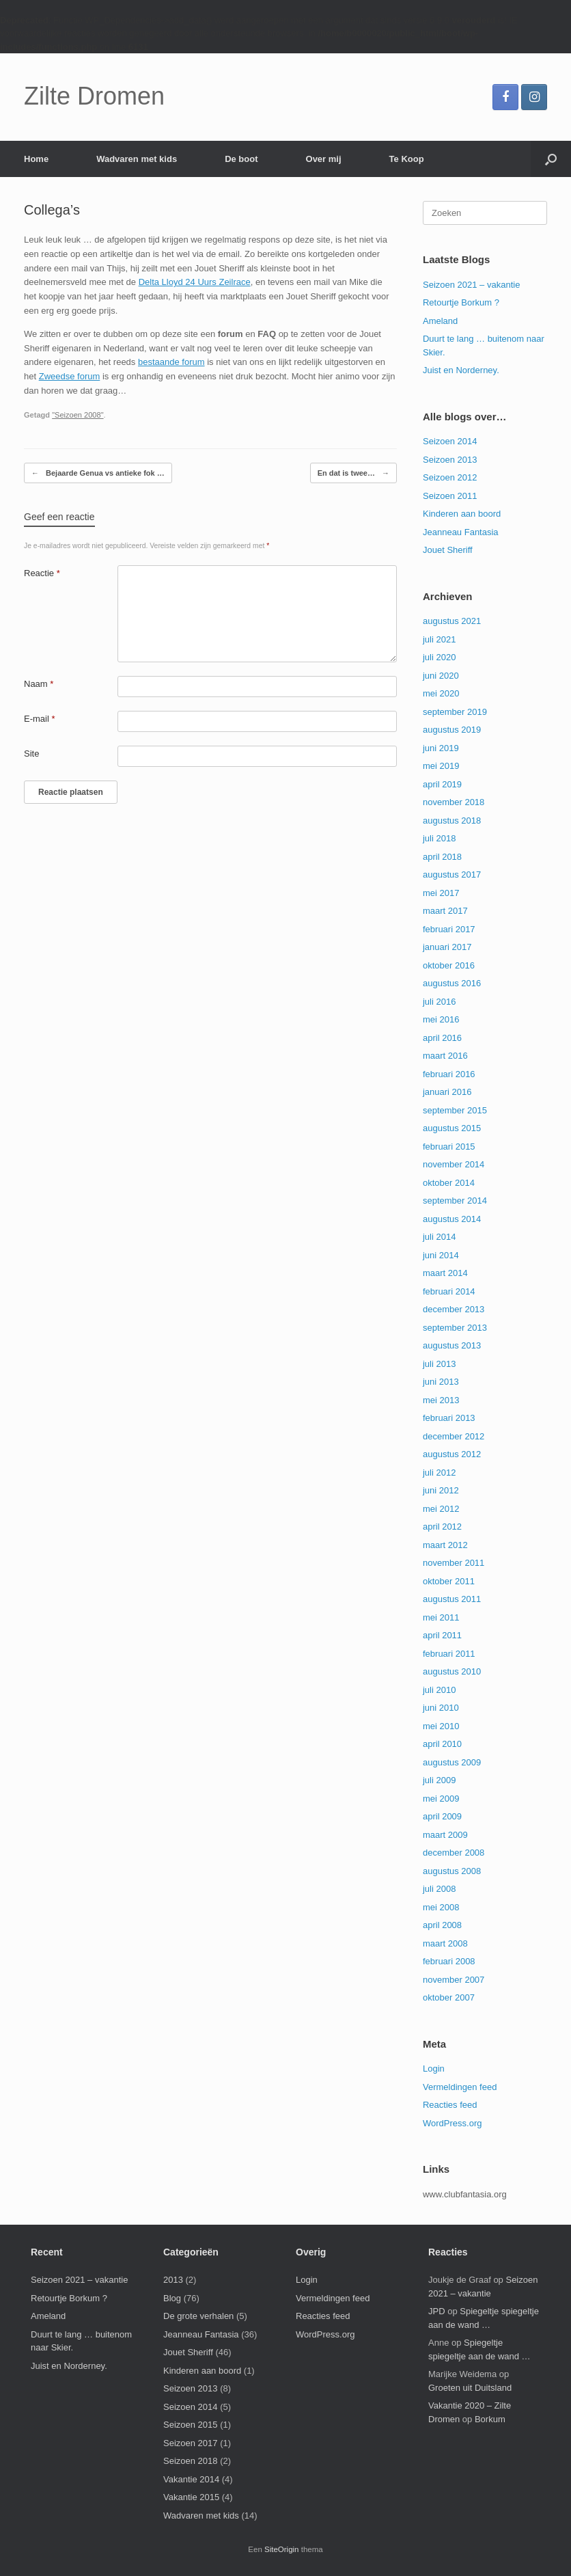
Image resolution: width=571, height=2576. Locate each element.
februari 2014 (449, 1291)
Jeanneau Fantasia (461, 532)
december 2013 (453, 1309)
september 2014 (455, 1200)
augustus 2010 (452, 1671)
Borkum (490, 2419)
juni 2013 (441, 1382)
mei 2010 (441, 1726)
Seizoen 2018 (190, 2461)
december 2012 (453, 1436)
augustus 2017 (452, 874)
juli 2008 (439, 1889)
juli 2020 (439, 657)
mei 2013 (441, 1400)
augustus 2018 (452, 820)
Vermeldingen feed (460, 2087)
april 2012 (442, 1526)
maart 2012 (445, 1545)
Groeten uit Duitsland (470, 2388)
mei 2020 (441, 693)
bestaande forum (171, 362)
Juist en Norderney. (461, 370)
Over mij (324, 159)
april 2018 (442, 857)
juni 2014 (441, 1255)
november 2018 (453, 802)
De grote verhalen (198, 2316)
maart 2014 (445, 1273)
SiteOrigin (281, 2549)
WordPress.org (452, 2123)
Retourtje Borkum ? (461, 302)
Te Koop (406, 159)
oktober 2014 (449, 1183)
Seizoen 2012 (450, 477)
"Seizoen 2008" (77, 415)
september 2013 (455, 1328)
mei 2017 (441, 893)
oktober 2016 (449, 965)
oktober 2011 (449, 1581)
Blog (172, 2298)
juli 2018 (439, 838)
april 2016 (442, 1038)
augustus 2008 (452, 1871)
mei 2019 (441, 766)
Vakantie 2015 (191, 2497)
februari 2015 (449, 1146)
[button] (551, 159)
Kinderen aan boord (462, 514)
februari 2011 (449, 1654)
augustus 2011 (452, 1599)
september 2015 (455, 1110)
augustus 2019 (452, 729)
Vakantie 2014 (191, 2479)
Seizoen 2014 (450, 441)
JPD (436, 2311)
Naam (38, 684)
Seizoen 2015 (190, 2424)
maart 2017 (445, 911)
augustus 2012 (452, 1454)
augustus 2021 (452, 621)
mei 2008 (441, 1907)
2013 (173, 2280)
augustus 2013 (452, 1345)
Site (31, 753)
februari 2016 (449, 1074)
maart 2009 (445, 1835)
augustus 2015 (452, 1128)
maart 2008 (445, 1943)
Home (36, 159)
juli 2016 (439, 1001)
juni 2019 (441, 748)
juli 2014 (439, 1237)
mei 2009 (441, 1798)
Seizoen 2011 (450, 496)
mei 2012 (441, 1509)
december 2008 (453, 1852)
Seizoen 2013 (450, 460)
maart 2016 (445, 1055)
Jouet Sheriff (448, 550)
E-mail (39, 719)
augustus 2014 (452, 1219)
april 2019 (442, 784)
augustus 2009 (452, 1762)
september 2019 (455, 712)
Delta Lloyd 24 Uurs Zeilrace (195, 282)
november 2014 (453, 1164)
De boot (241, 159)
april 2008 (442, 1925)
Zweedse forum (69, 376)
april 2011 (442, 1635)
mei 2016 (441, 1019)
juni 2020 (441, 675)
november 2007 (453, 1980)
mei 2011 (441, 1617)
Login (434, 2068)
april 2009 (442, 1816)
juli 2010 (439, 1690)
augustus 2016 (452, 983)
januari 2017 (447, 947)
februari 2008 (449, 1961)
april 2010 (442, 1744)
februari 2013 (449, 1418)
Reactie (42, 573)
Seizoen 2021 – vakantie (471, 285)
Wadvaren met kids (136, 159)
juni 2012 (441, 1490)
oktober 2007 (449, 1997)
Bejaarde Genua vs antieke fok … (98, 473)
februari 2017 (449, 929)
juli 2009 (439, 1780)
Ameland (440, 321)
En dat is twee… (353, 473)
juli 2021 (439, 639)
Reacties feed (450, 2105)
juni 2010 (441, 1708)
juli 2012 (439, 1472)
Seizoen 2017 (190, 2443)
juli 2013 (439, 1364)
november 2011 (453, 1563)
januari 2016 (447, 1092)
